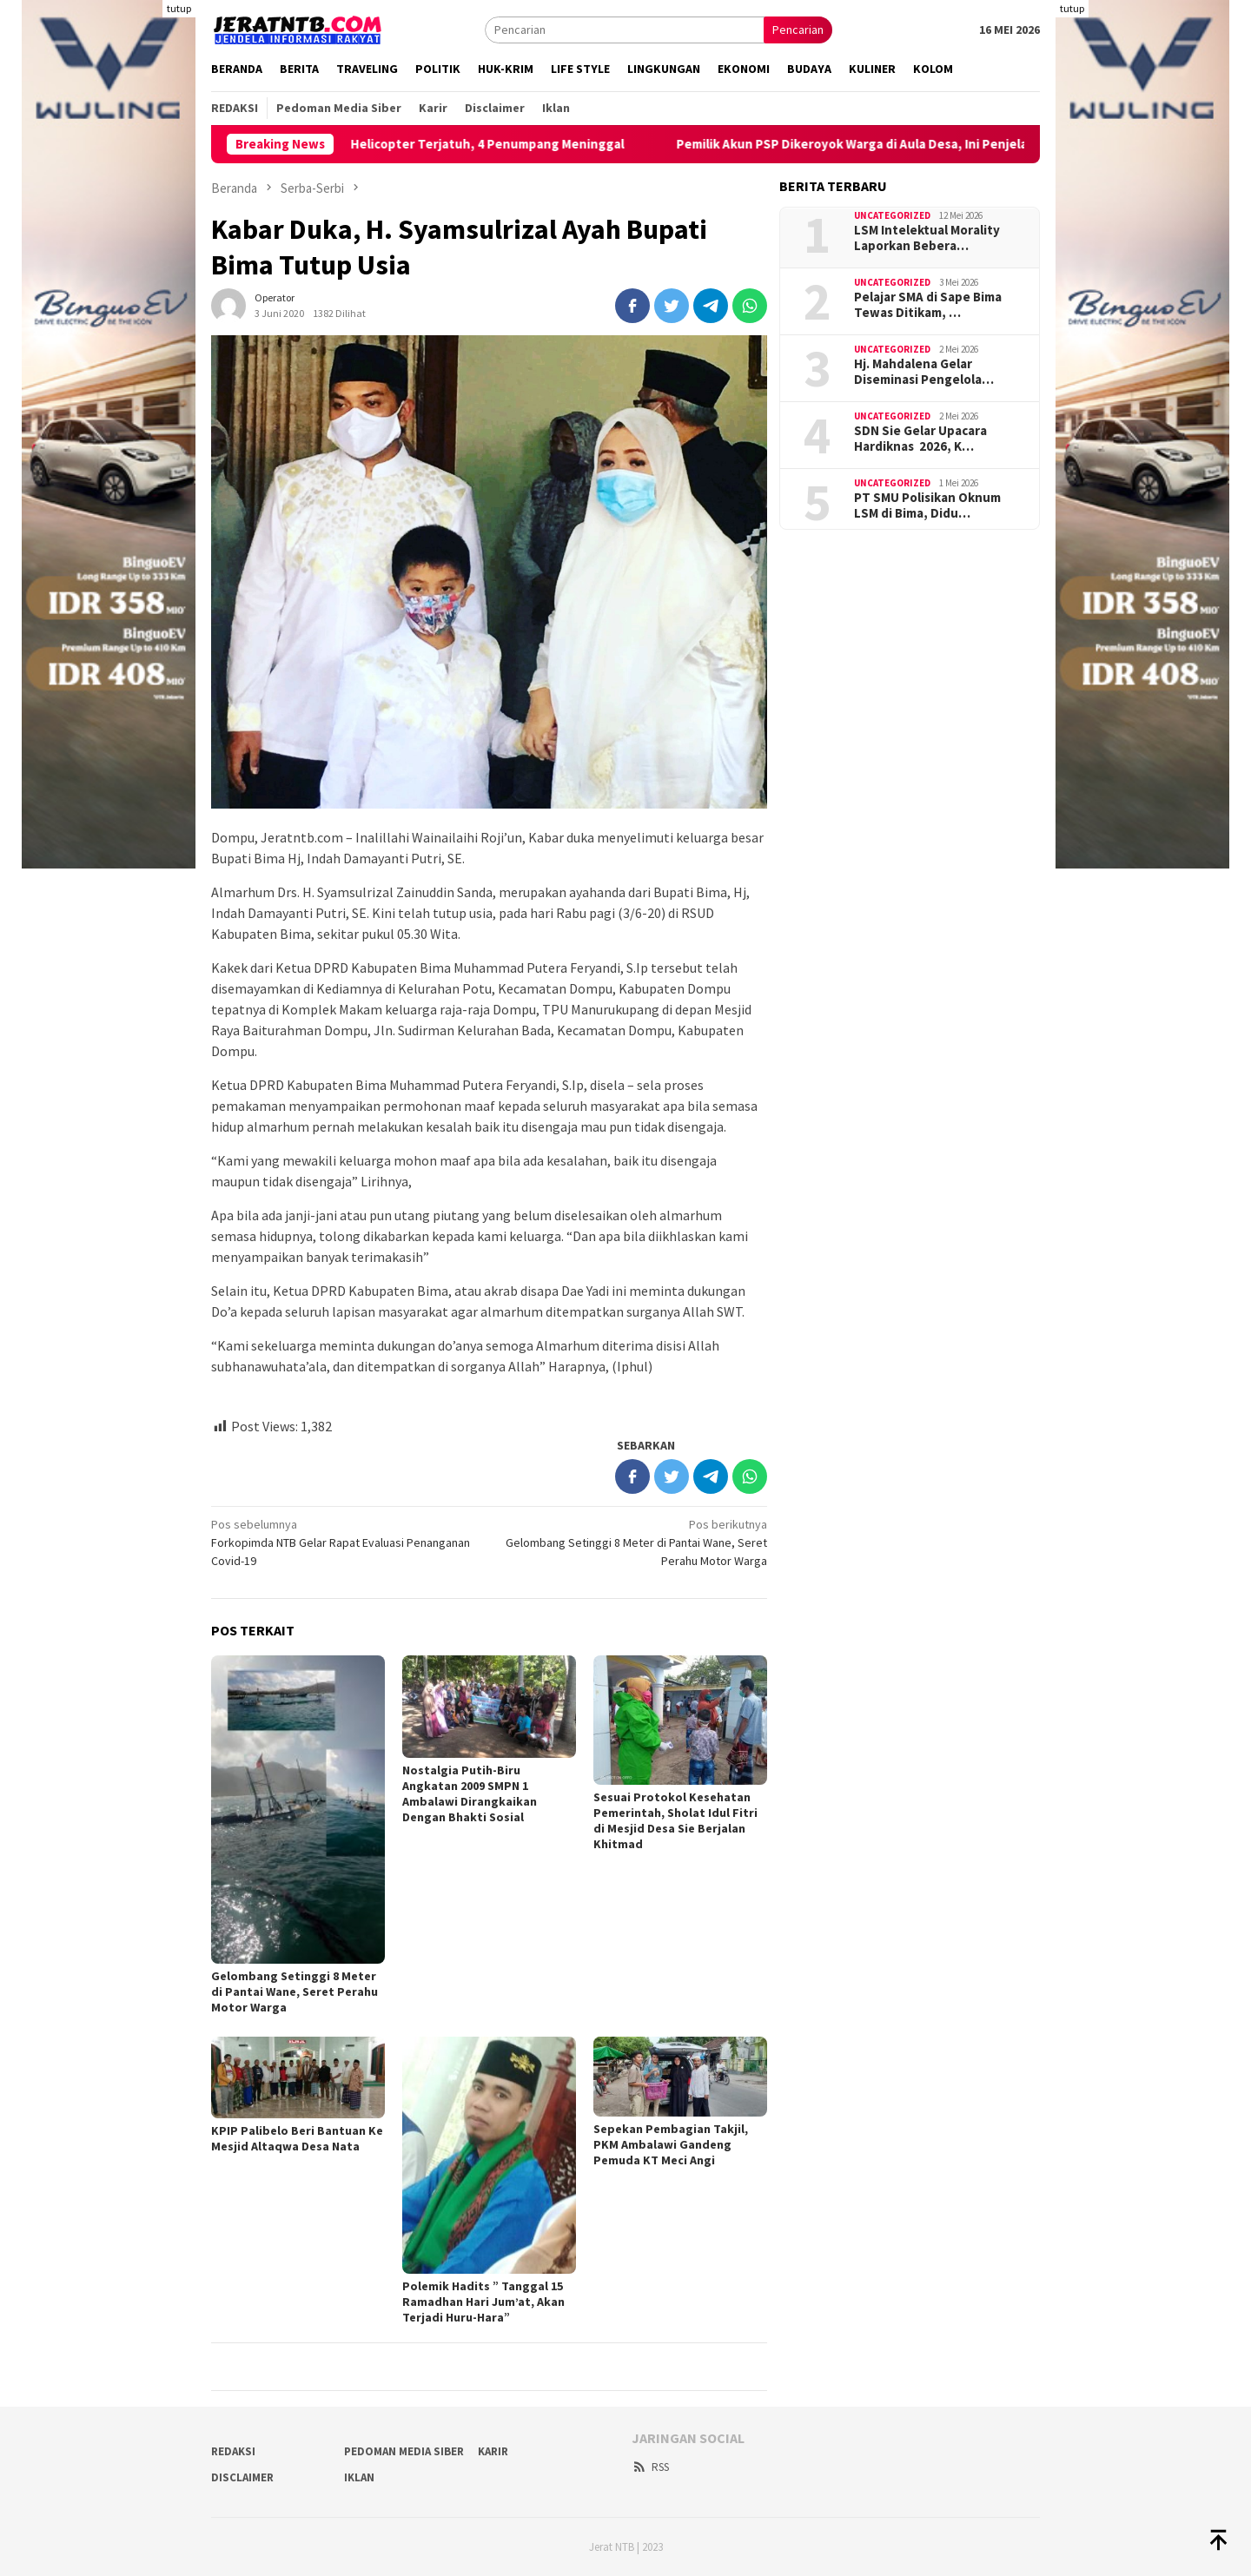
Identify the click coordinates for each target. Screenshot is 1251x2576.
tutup (179, 8)
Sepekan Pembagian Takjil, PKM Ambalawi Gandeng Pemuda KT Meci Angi (670, 2144)
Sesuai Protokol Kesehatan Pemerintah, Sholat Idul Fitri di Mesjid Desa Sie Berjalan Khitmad (675, 1820)
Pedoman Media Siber (404, 2451)
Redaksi (233, 2451)
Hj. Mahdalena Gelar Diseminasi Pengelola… (924, 371)
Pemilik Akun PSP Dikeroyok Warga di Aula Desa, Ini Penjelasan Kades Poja (922, 144)
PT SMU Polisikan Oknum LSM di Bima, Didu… (927, 505)
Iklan (359, 2477)
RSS (650, 2467)
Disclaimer (242, 2477)
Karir (493, 2451)
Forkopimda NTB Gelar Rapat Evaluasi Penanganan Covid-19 (344, 1542)
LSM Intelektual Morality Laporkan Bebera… (927, 238)
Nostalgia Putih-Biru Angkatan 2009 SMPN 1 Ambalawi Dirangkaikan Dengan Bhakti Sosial (469, 1793)
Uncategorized (892, 215)
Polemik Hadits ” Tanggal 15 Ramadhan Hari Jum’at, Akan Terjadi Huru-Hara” (483, 2301)
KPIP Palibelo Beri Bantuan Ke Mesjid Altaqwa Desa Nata (297, 2138)
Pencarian (798, 29)
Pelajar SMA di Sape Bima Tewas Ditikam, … (928, 304)
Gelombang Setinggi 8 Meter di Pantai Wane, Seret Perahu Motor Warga (633, 1542)
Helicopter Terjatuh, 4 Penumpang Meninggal (514, 144)
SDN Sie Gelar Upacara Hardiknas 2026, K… (920, 438)
